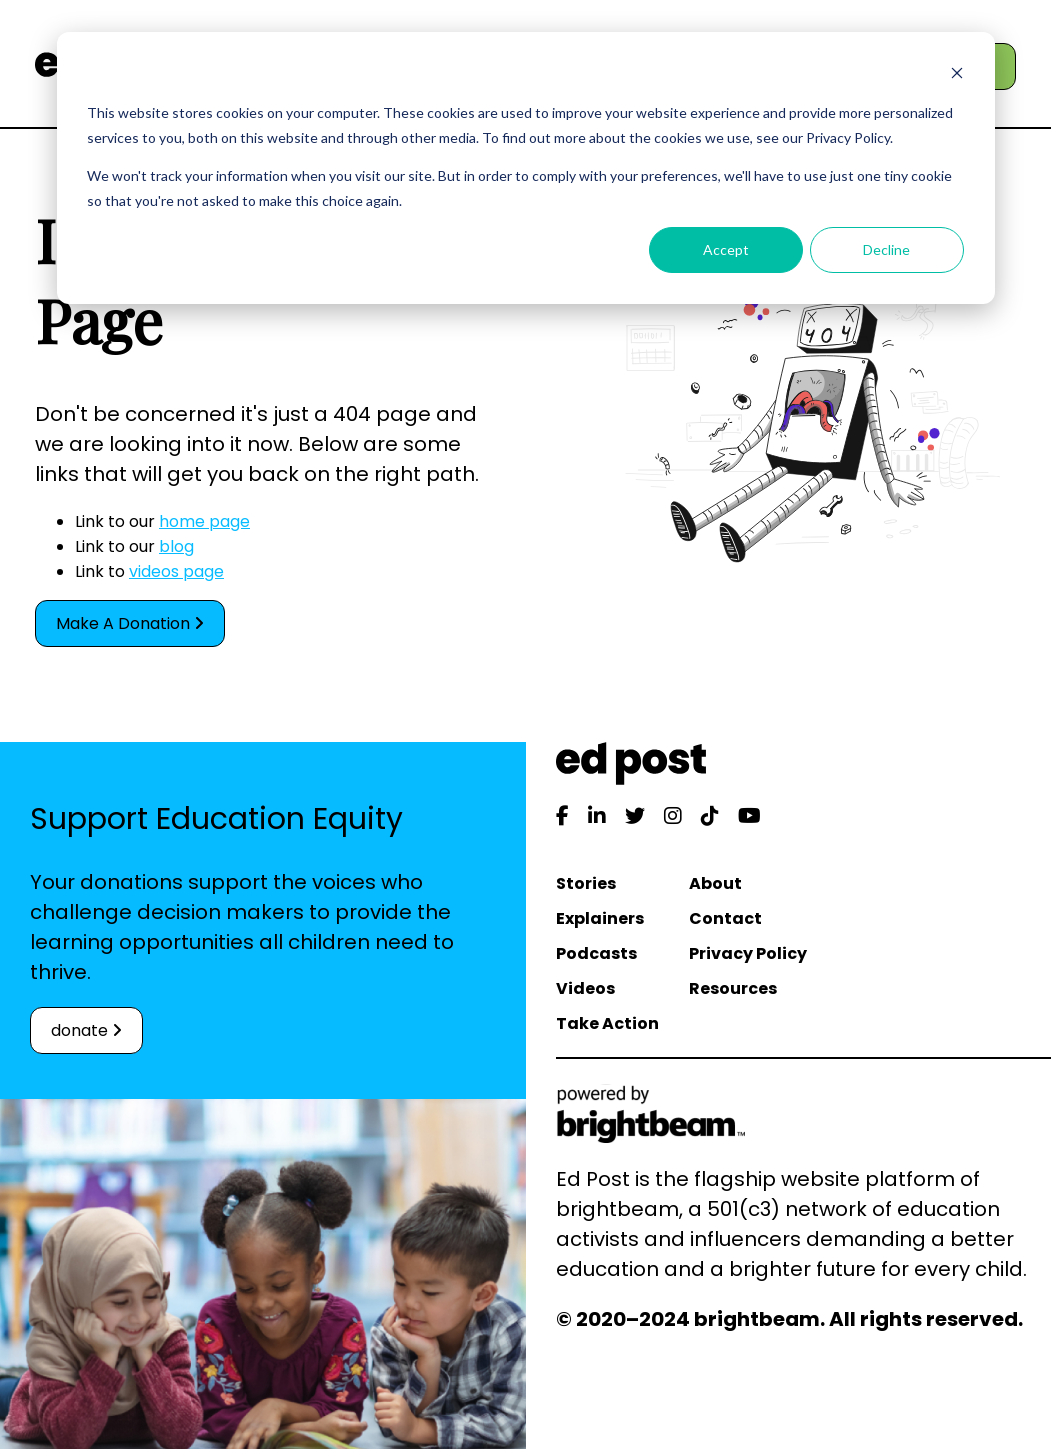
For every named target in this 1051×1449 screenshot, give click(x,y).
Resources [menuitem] (733, 988)
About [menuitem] (715, 883)
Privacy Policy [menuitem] (748, 953)
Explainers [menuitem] (600, 918)
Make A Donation (130, 623)
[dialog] (526, 168)
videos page (176, 571)
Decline (886, 249)
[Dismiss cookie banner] (957, 75)
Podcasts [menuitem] (596, 953)
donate (86, 1030)
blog (176, 546)
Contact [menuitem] (725, 918)
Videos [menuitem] (585, 988)
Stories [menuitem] (586, 883)
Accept (726, 249)
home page (204, 521)
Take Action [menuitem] (607, 1023)
